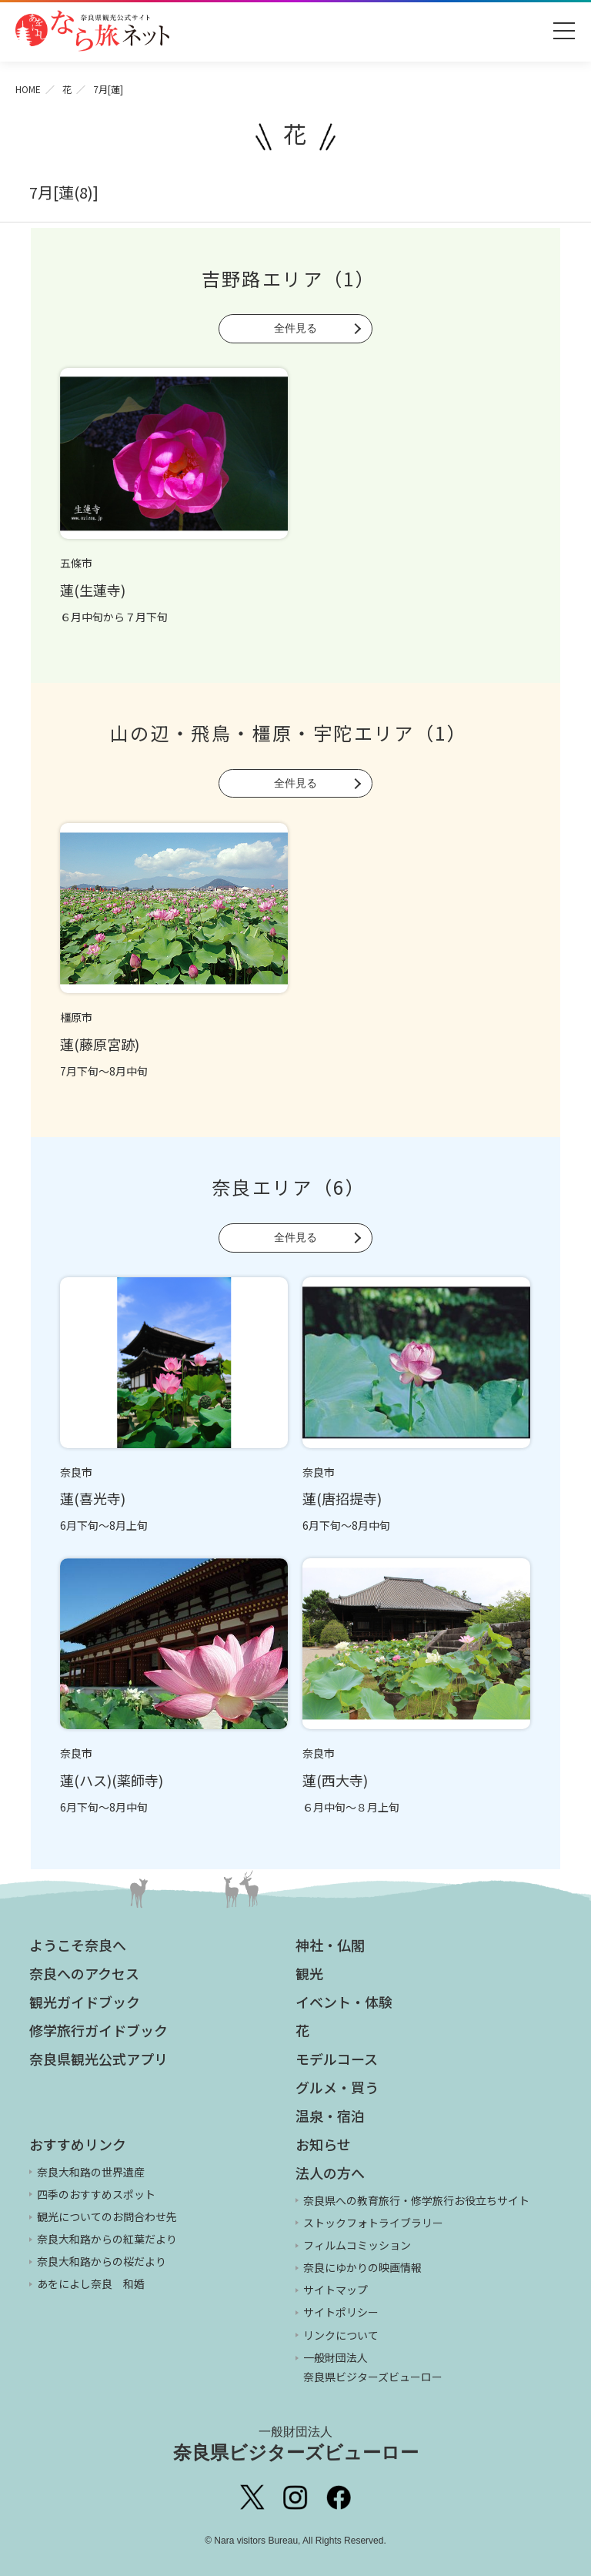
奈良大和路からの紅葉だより (107, 2238)
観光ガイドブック (84, 2002)
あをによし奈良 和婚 (91, 2283)
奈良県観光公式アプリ (98, 2059)
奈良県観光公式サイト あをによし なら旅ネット (92, 31)
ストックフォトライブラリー (373, 2222)
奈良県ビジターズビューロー (296, 2443)
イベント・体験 (344, 2002)
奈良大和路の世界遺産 (91, 2172)
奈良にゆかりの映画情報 (362, 2267)
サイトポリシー (341, 2312)
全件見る (295, 328)
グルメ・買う (337, 2087)
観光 (309, 1973)
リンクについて (341, 2335)
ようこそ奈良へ (77, 1945)
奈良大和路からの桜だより (101, 2261)
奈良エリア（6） (289, 1186)
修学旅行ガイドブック (98, 2030)
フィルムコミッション (357, 2245)
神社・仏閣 (330, 1945)
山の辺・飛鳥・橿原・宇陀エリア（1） (288, 732)
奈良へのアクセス (84, 1973)
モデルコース (337, 2059)
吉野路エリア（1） (289, 278)
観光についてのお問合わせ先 (107, 2216)
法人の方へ (330, 2173)
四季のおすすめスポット (96, 2194)
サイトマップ (335, 2289)
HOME (28, 88)
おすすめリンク (77, 2144)
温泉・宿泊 (330, 2116)
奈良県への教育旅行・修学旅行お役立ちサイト (416, 2200)
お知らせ (323, 2144)
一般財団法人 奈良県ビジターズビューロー (372, 2367)
